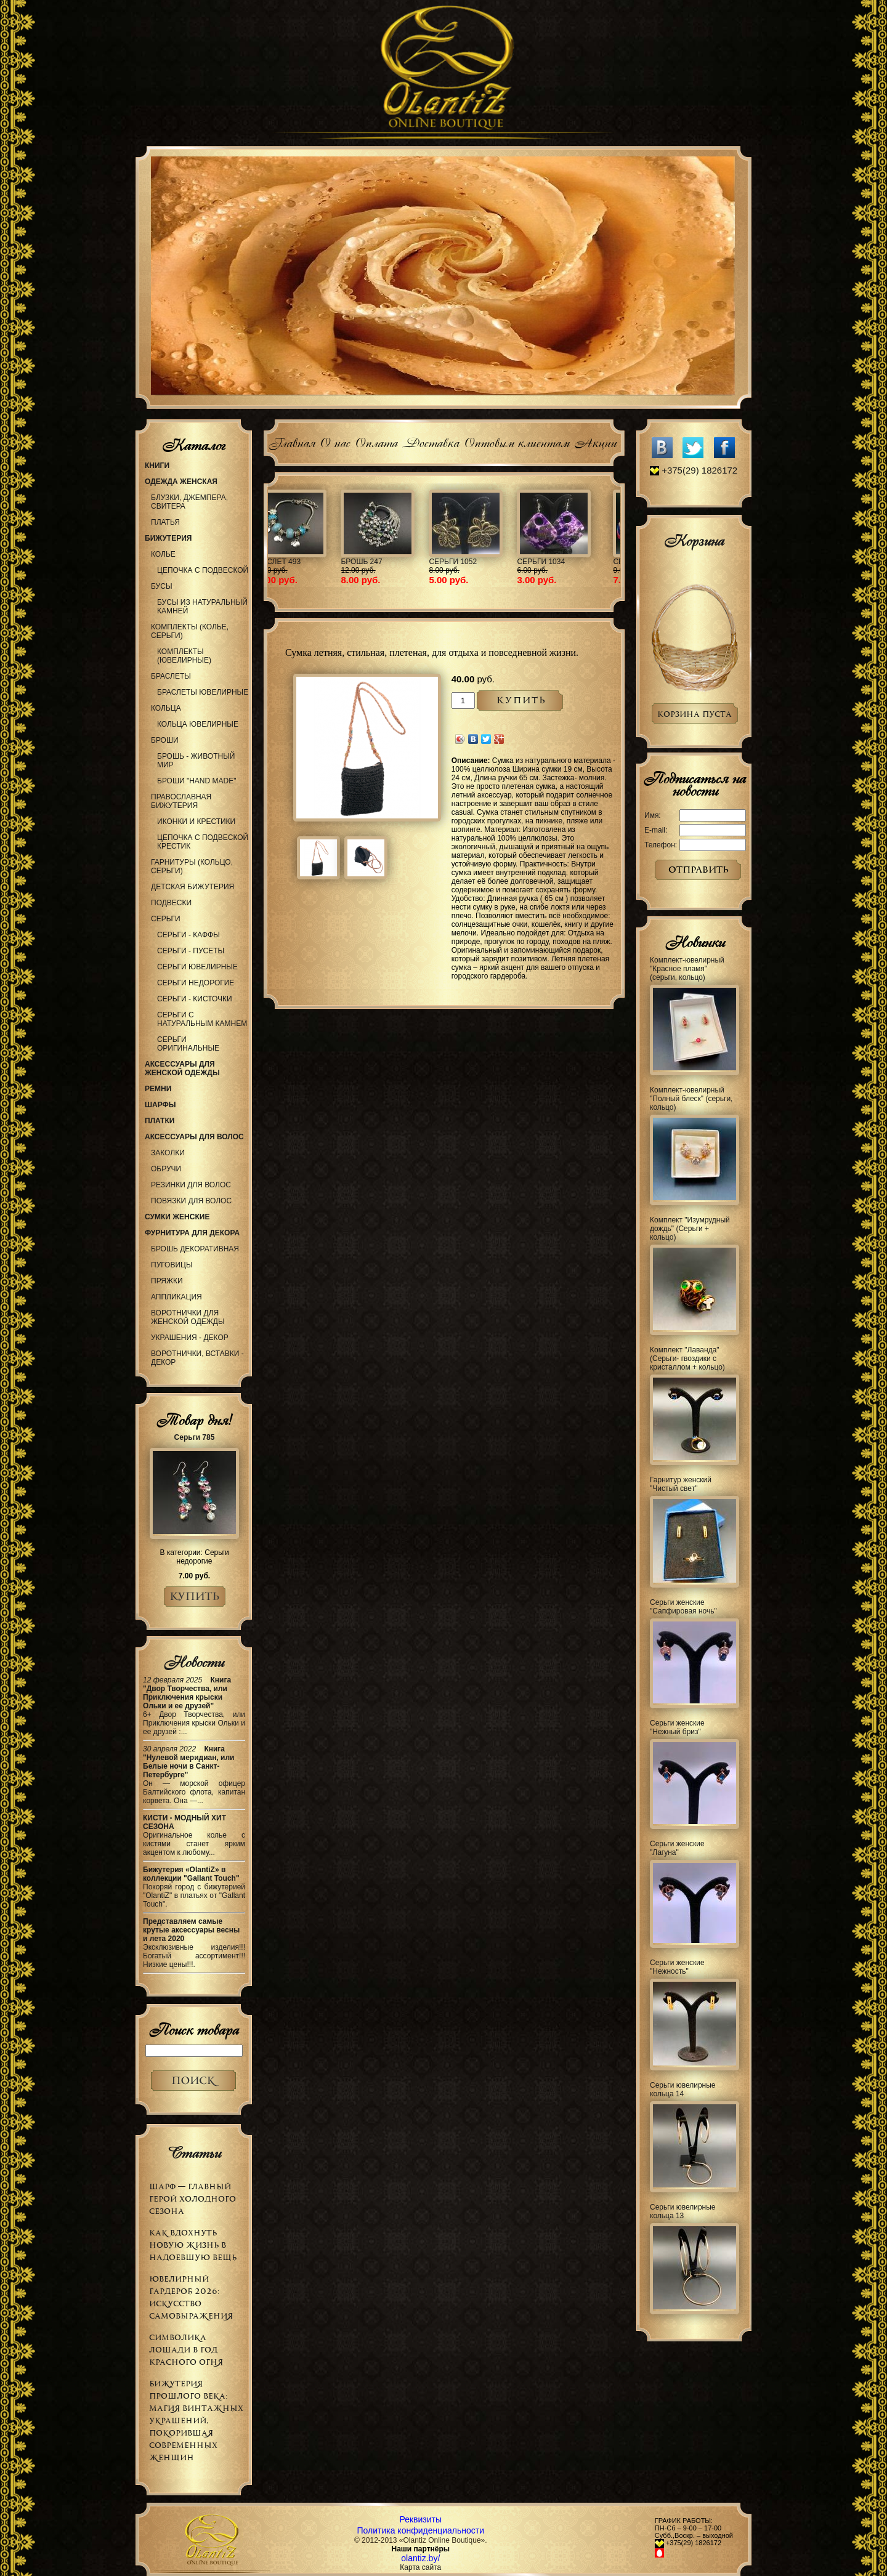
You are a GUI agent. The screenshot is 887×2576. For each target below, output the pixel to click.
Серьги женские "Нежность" (677, 1967)
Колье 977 (420, 561)
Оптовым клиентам (516, 441)
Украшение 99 (517, 561)
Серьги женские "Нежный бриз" (677, 1727)
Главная (292, 441)
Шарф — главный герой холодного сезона (192, 2199)
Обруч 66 (330, 561)
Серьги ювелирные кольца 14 (683, 2089)
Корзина (694, 540)
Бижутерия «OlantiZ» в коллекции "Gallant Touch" (191, 1874)
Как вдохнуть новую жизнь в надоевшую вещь (193, 2245)
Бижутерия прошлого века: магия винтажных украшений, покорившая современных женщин (196, 2420)
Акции (595, 441)
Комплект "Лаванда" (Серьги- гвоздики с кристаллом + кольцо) (687, 1358)
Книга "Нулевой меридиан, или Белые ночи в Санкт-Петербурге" (189, 1762)
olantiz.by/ (420, 2558)
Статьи (194, 2152)
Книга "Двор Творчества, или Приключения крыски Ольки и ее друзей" (187, 1693)
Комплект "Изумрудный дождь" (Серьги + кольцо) (690, 1229)
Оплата (376, 441)
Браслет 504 (601, 561)
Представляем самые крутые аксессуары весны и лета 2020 (191, 1930)
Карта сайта (420, 2567)
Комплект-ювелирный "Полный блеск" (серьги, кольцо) (691, 1099)
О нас (335, 441)
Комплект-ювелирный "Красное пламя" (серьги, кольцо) (687, 969)
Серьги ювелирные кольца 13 (683, 2211)
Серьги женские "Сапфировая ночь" (683, 1606)
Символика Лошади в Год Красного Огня (186, 2350)
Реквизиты (420, 2519)
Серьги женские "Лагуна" (677, 1848)
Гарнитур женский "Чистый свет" (680, 1484)
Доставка (430, 441)
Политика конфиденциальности (421, 2530)
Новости (194, 1662)
